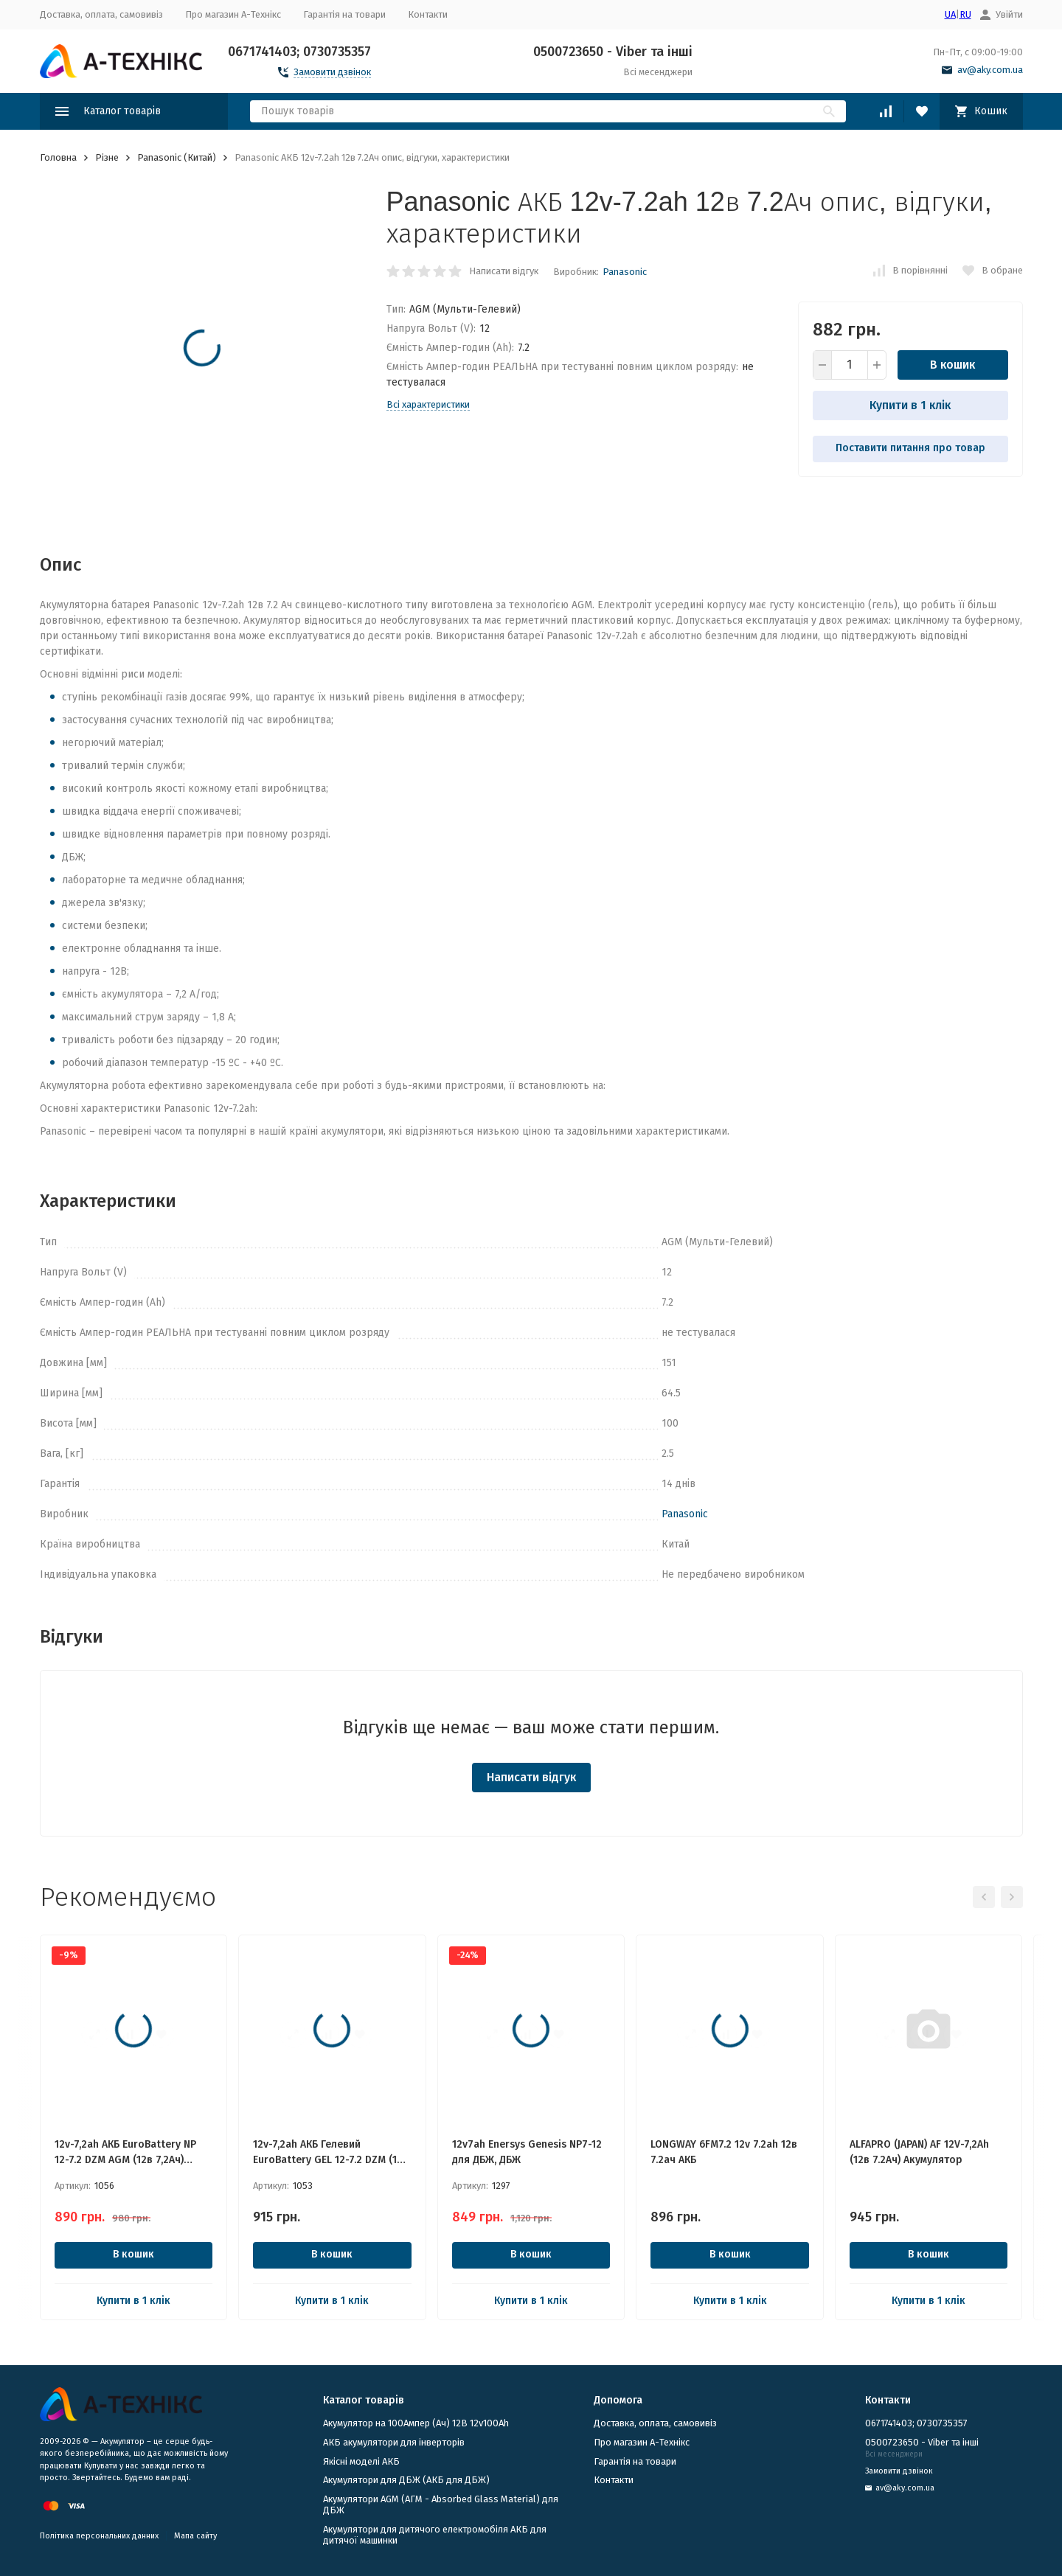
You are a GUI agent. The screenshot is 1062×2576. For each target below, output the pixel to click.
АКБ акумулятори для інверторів (394, 2442)
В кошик (952, 365)
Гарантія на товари (344, 14)
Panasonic (625, 271)
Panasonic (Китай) (176, 157)
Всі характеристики (428, 404)
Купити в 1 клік (910, 405)
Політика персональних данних (99, 2536)
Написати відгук (503, 270)
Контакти (428, 14)
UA (950, 14)
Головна (58, 157)
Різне (107, 157)
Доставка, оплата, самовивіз (101, 14)
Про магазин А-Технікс (233, 14)
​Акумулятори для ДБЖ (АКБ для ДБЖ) (406, 2479)
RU (965, 14)
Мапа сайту (195, 2536)
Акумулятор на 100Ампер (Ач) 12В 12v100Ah (416, 2423)
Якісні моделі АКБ (361, 2461)
